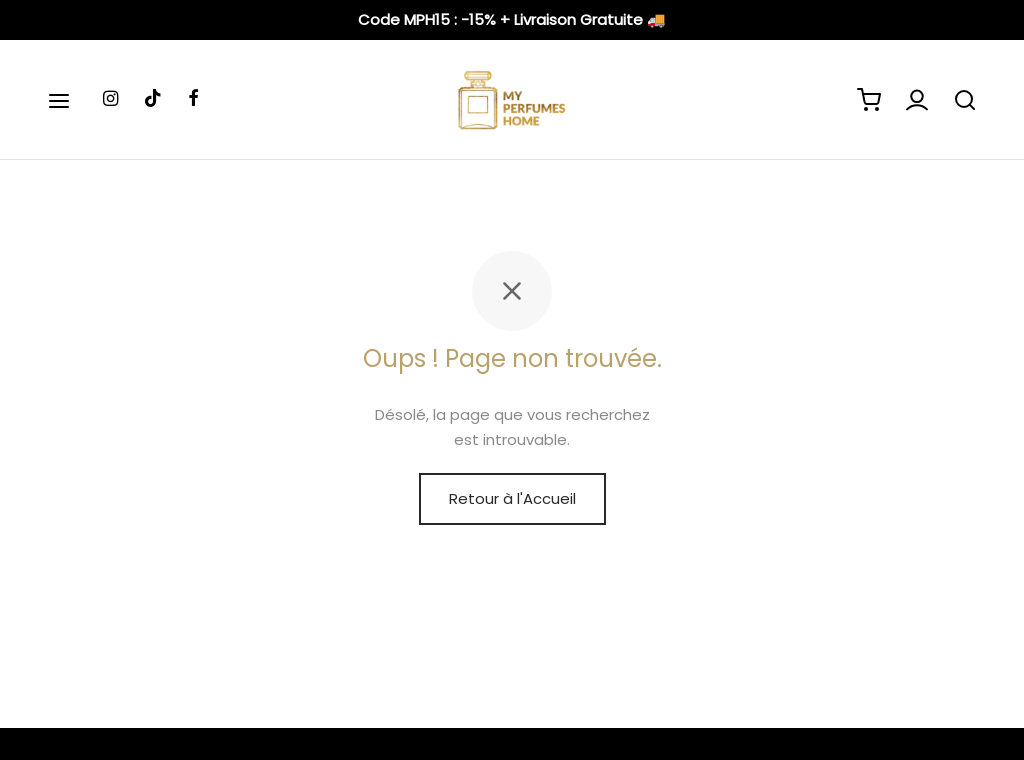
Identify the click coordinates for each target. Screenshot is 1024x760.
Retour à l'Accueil (512, 498)
